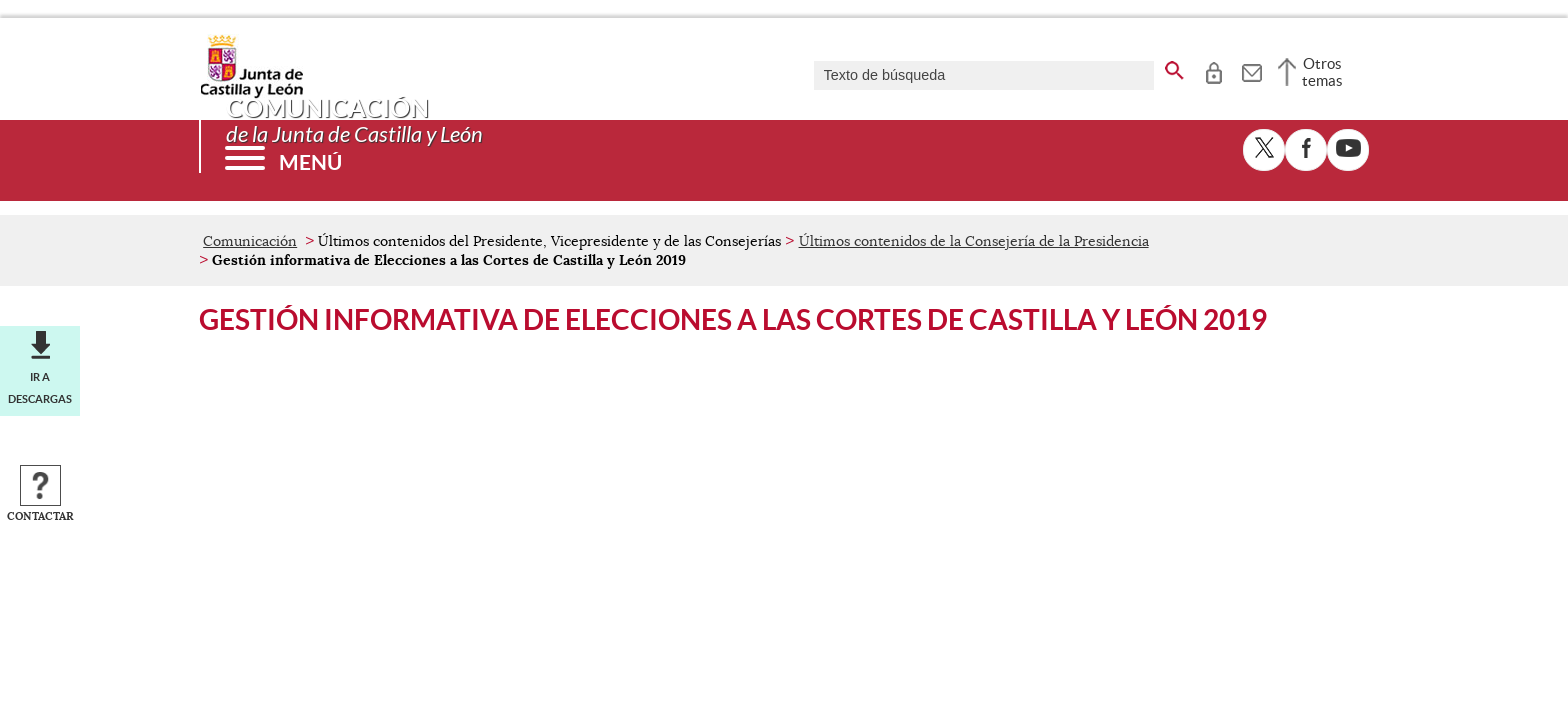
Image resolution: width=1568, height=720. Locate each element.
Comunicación (250, 241)
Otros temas (1322, 72)
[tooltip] (1213, 70)
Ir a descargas (40, 388)
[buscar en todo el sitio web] (1174, 67)
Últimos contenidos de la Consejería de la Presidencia (974, 241)
